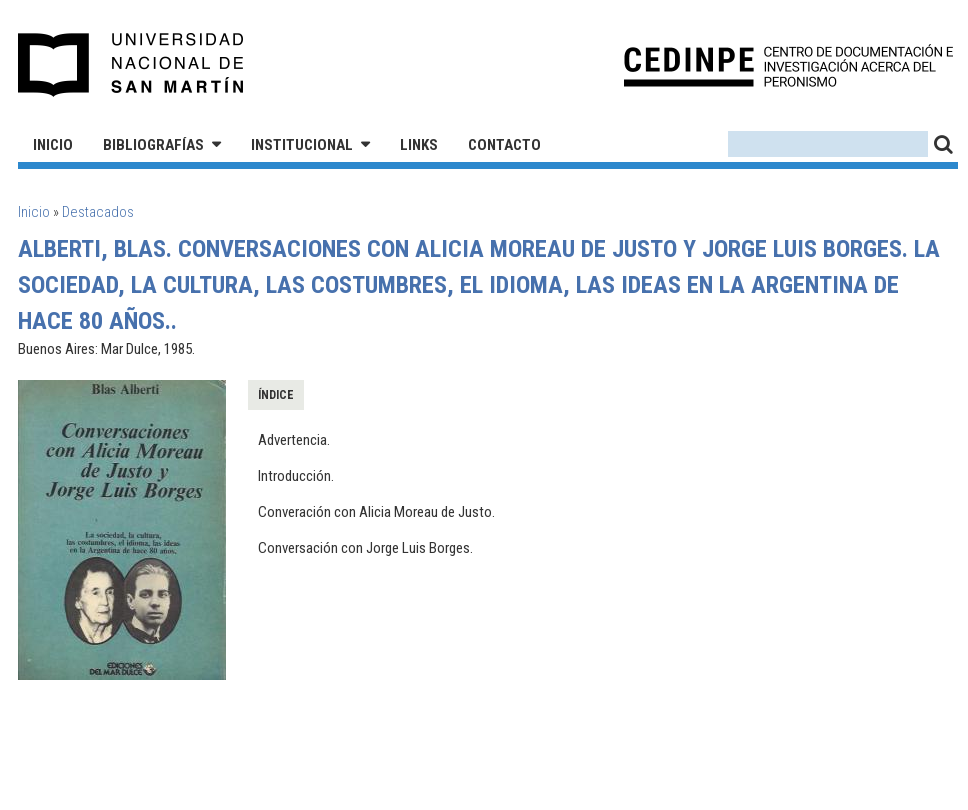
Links (419, 145)
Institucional (302, 145)
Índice (276, 395)
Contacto (504, 145)
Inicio (53, 145)
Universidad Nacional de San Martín (131, 65)
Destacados (98, 212)
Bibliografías (153, 145)
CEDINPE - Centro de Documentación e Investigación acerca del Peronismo (788, 65)
